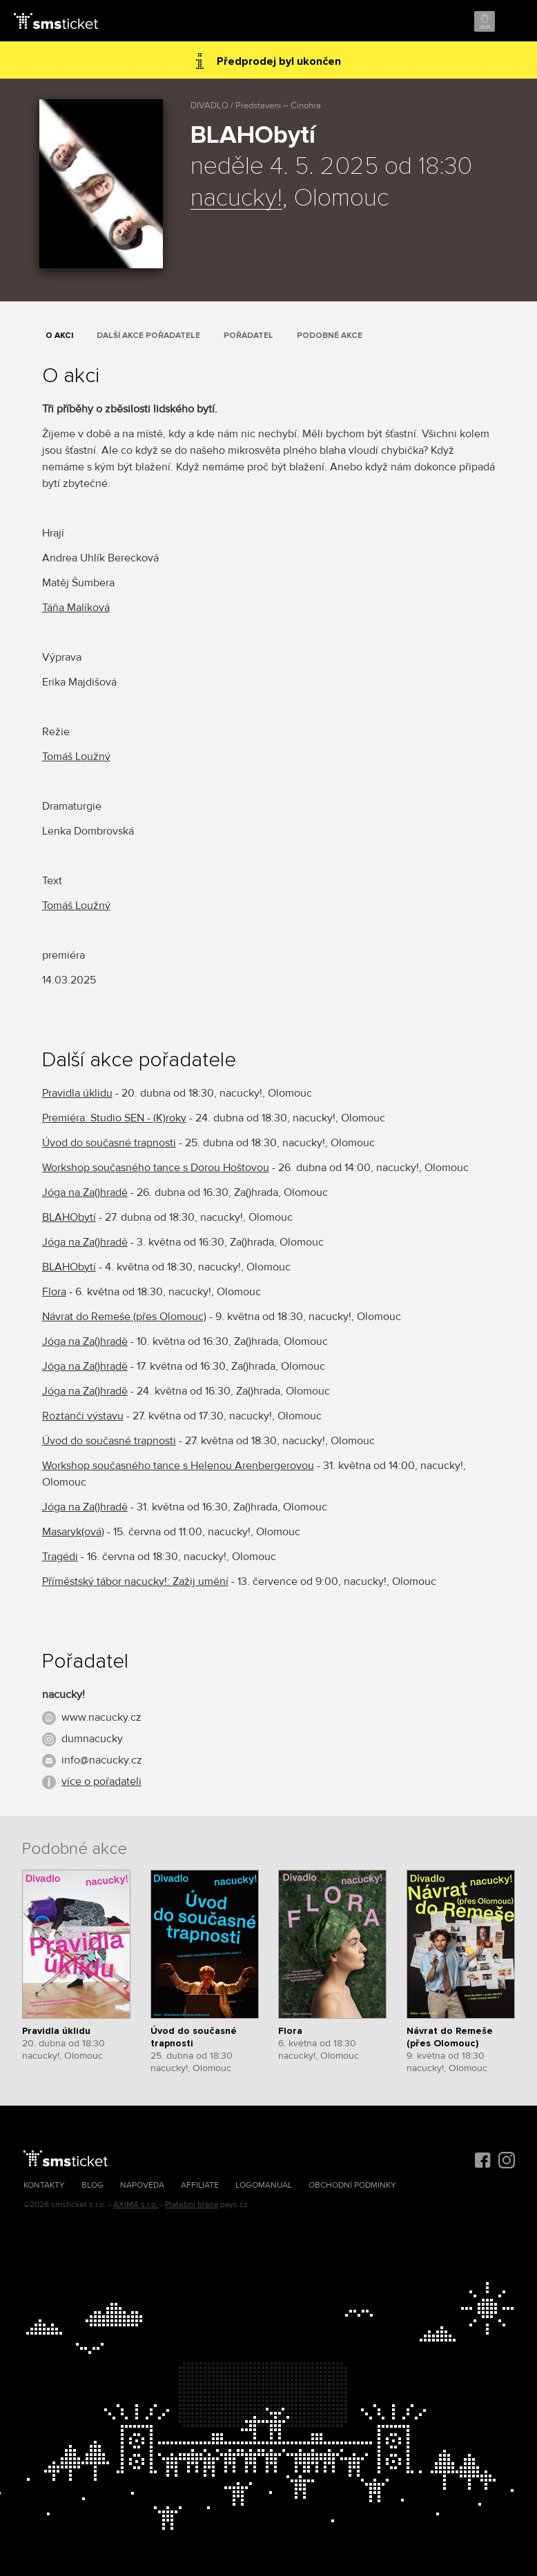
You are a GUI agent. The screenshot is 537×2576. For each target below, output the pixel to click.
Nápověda (142, 2185)
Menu (514, 22)
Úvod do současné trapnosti (109, 1143)
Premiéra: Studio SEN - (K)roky (114, 1118)
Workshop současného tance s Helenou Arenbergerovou (178, 1465)
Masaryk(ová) (73, 1532)
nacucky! (236, 198)
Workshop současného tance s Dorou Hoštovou (155, 1168)
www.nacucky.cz (101, 1717)
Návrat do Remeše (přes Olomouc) (124, 1317)
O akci (59, 335)
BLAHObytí (69, 1217)
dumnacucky (92, 1739)
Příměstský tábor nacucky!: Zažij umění (135, 1581)
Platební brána (191, 2204)
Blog (92, 2185)
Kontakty (44, 2185)
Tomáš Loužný (76, 756)
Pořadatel (248, 335)
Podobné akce (329, 335)
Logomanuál (263, 2185)
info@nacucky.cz (101, 1760)
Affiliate (200, 2185)
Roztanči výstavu (83, 1416)
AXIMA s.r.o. (135, 2204)
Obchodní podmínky (352, 2185)
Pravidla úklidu (77, 1093)
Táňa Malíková (76, 608)
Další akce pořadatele (148, 335)
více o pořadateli (101, 1781)
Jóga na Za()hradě (85, 1192)
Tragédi (60, 1557)
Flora (54, 1292)
